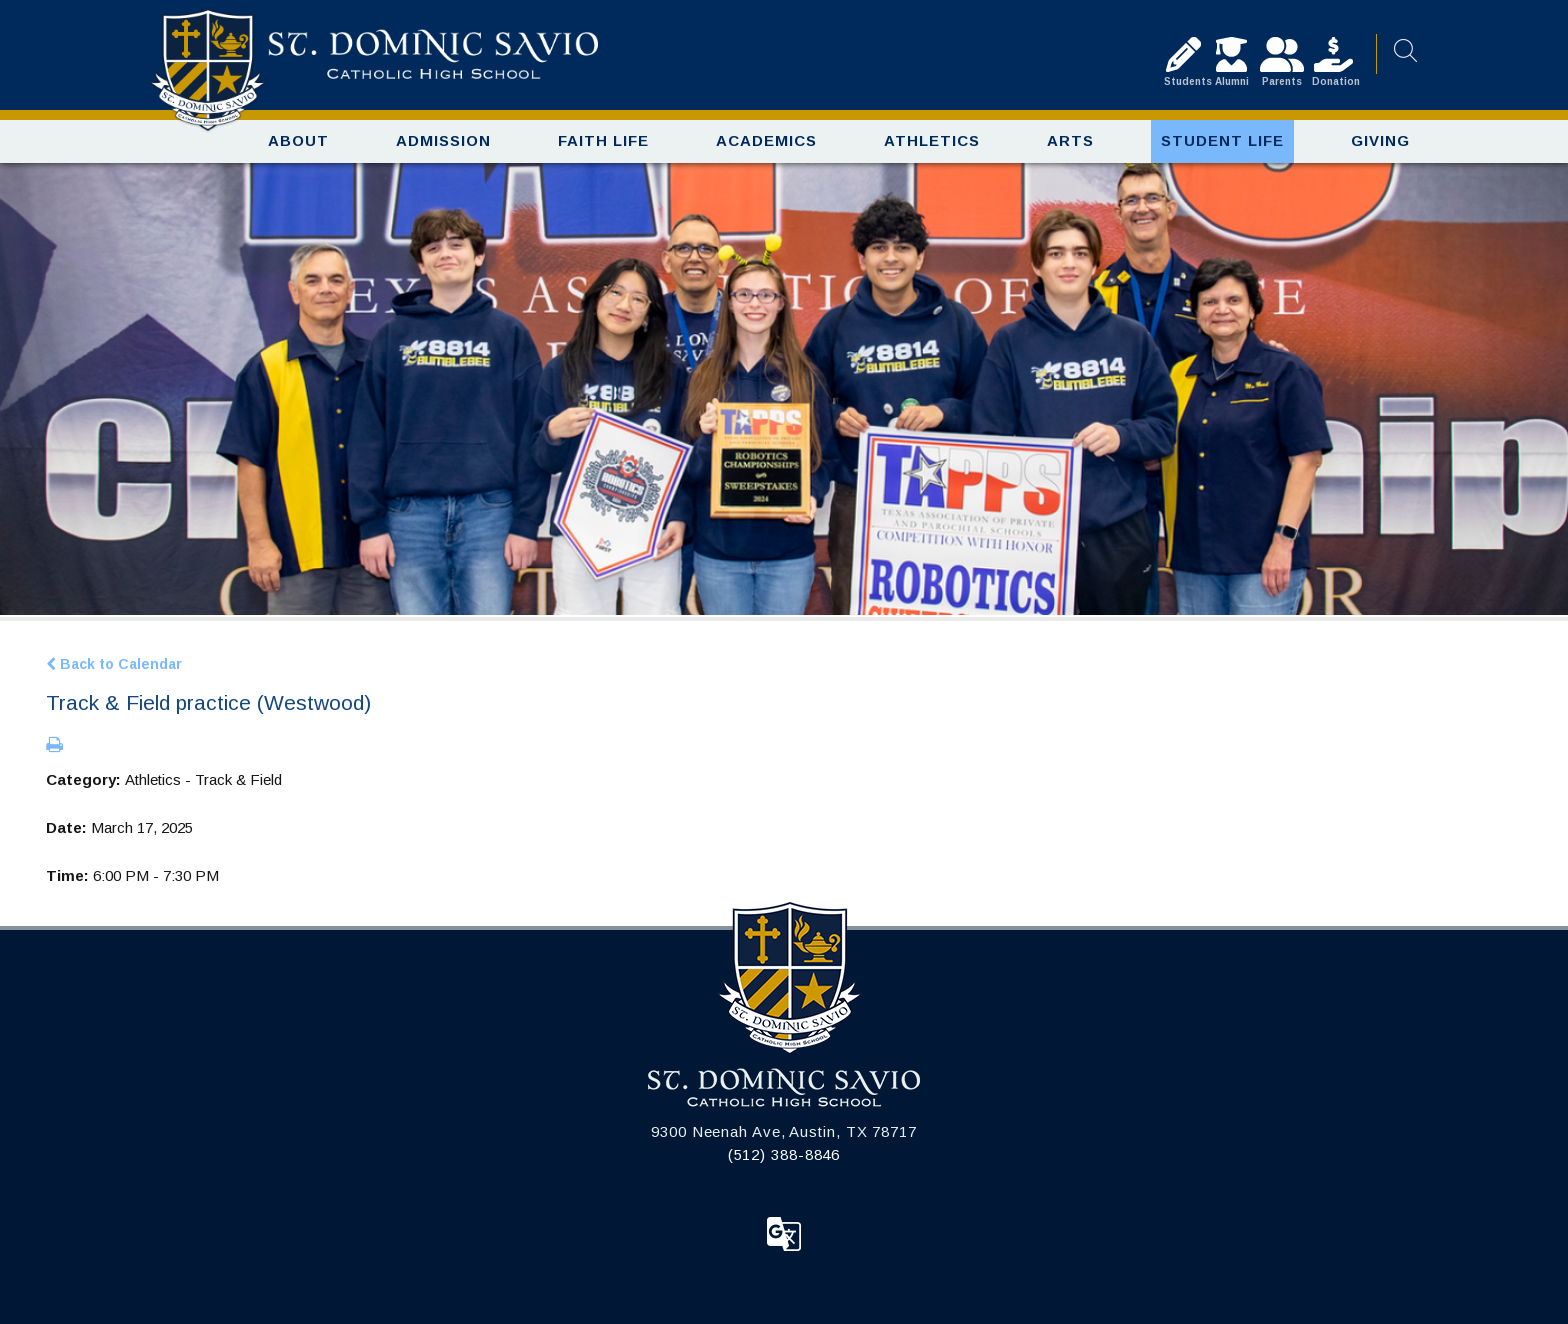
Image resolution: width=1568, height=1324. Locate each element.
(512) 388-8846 (784, 1154)
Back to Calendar (114, 664)
